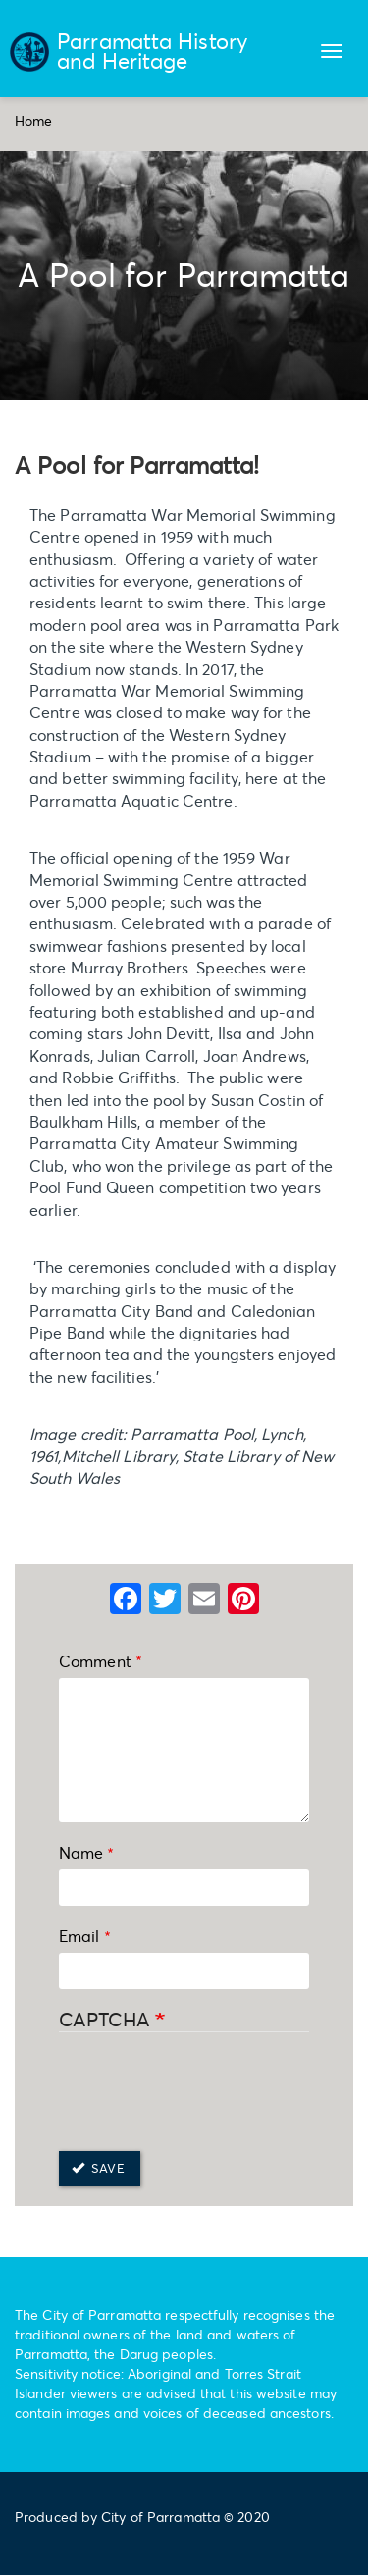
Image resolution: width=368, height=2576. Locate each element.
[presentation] (208, 2093)
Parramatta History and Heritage (152, 50)
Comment (95, 1661)
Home (33, 120)
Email (79, 1935)
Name (81, 1852)
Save (98, 2168)
